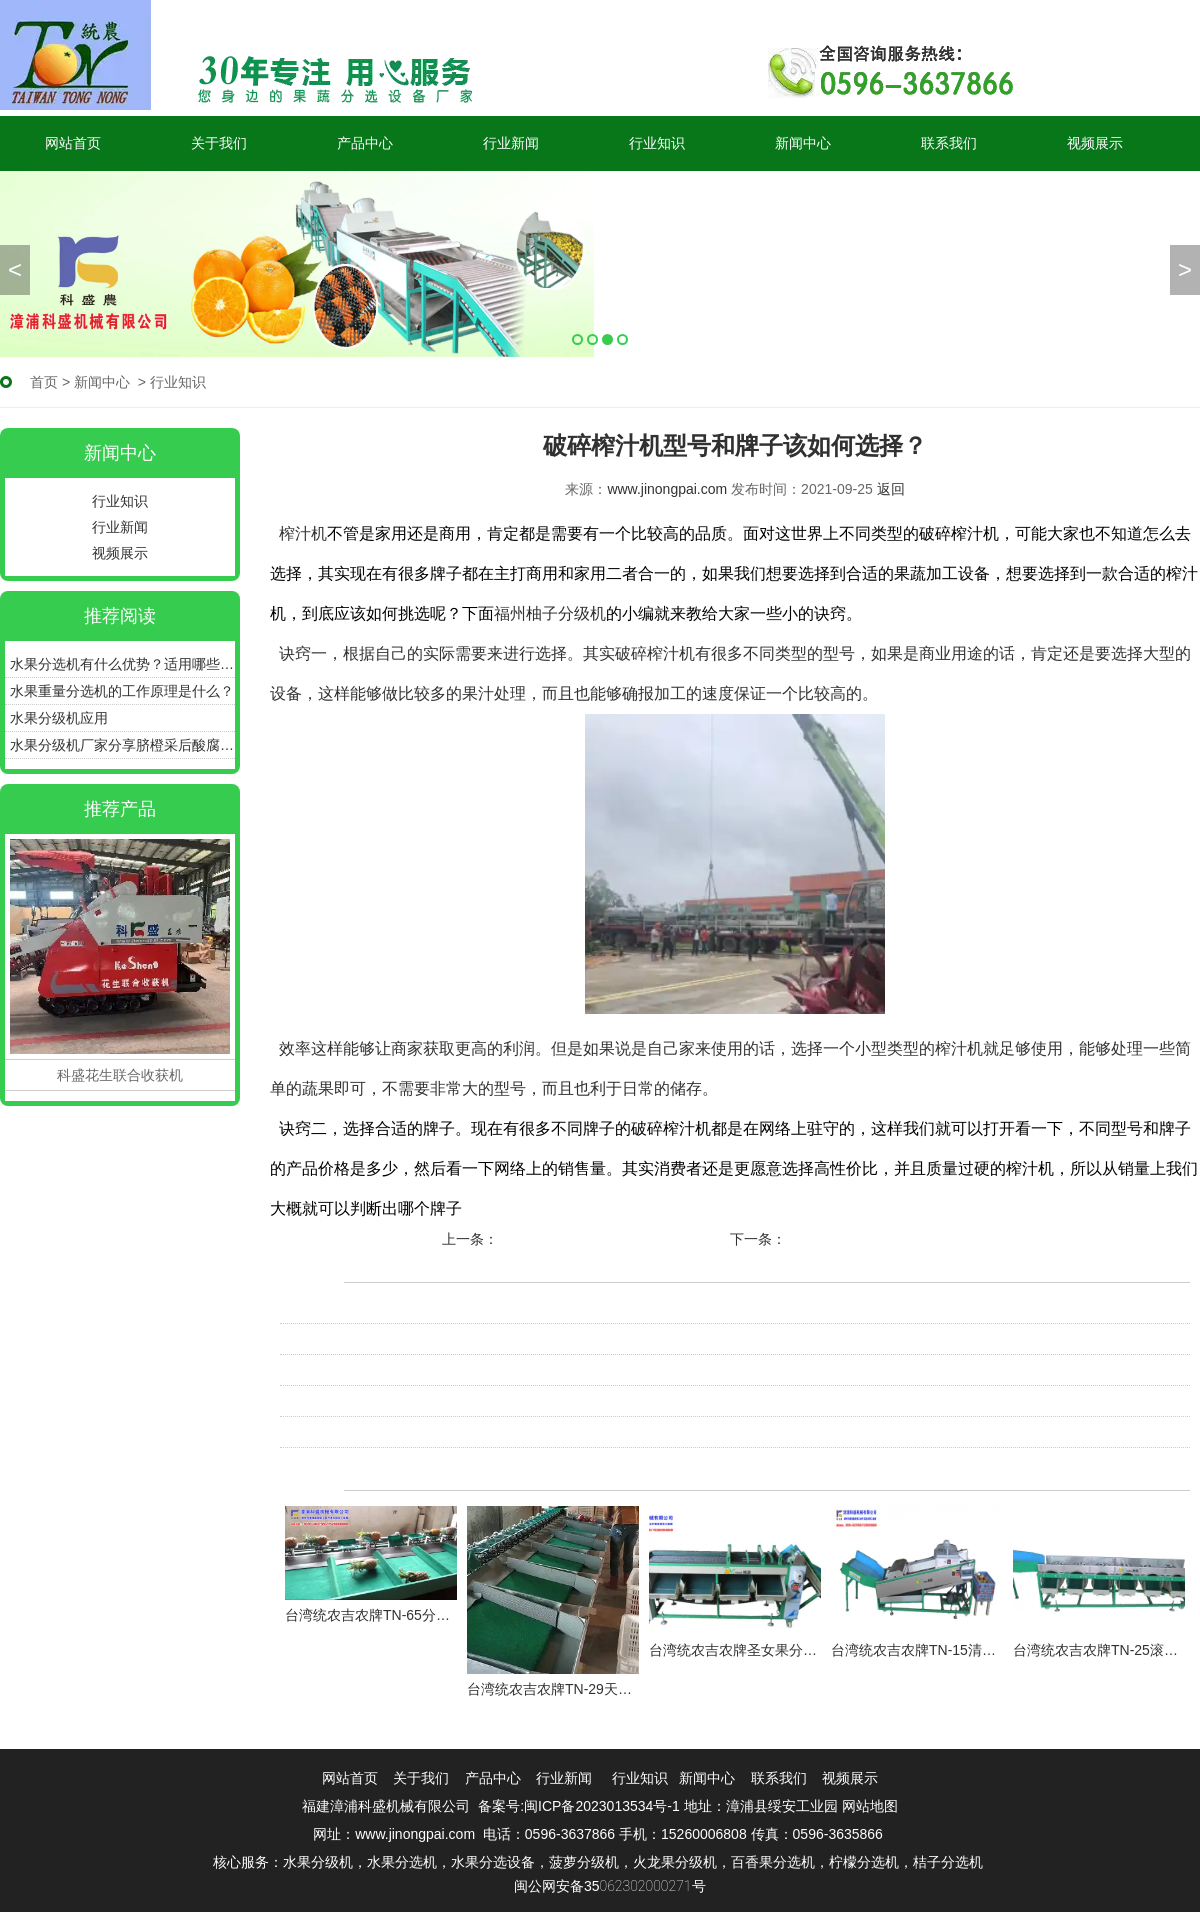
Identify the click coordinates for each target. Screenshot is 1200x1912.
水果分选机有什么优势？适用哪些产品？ (122, 664)
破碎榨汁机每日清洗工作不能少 (378, 1370)
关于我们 (219, 143)
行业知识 (657, 143)
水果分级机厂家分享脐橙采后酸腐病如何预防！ (122, 745)
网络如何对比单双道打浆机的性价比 (392, 1401)
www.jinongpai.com (667, 489)
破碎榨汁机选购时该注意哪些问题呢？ (399, 1339)
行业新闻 (511, 143)
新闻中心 (803, 143)
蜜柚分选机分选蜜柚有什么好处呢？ (612, 1239)
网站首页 (73, 143)
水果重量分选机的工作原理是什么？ (122, 691)
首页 (44, 382)
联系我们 (949, 143)
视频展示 (1095, 143)
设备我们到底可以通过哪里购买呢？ (392, 1308)
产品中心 (365, 143)
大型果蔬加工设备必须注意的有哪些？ (907, 1239)
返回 (891, 489)
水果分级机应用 (59, 718)
